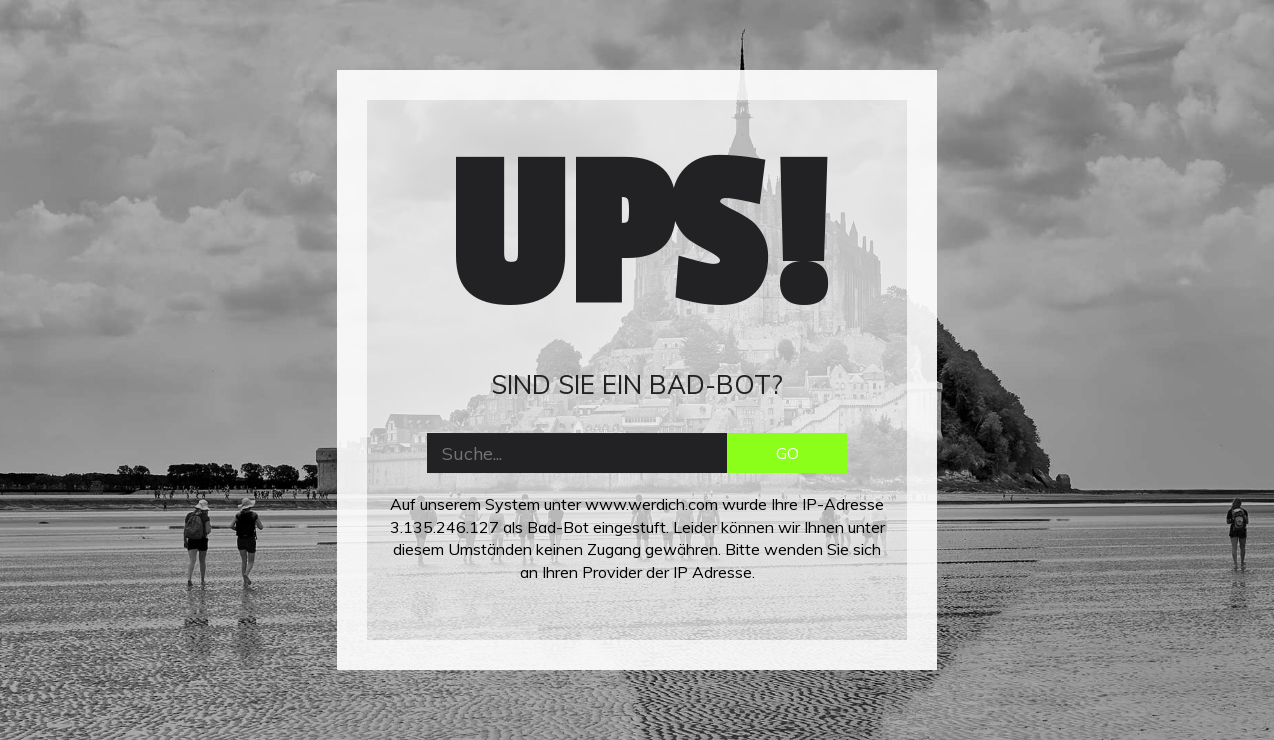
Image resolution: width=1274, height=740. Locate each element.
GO (787, 453)
